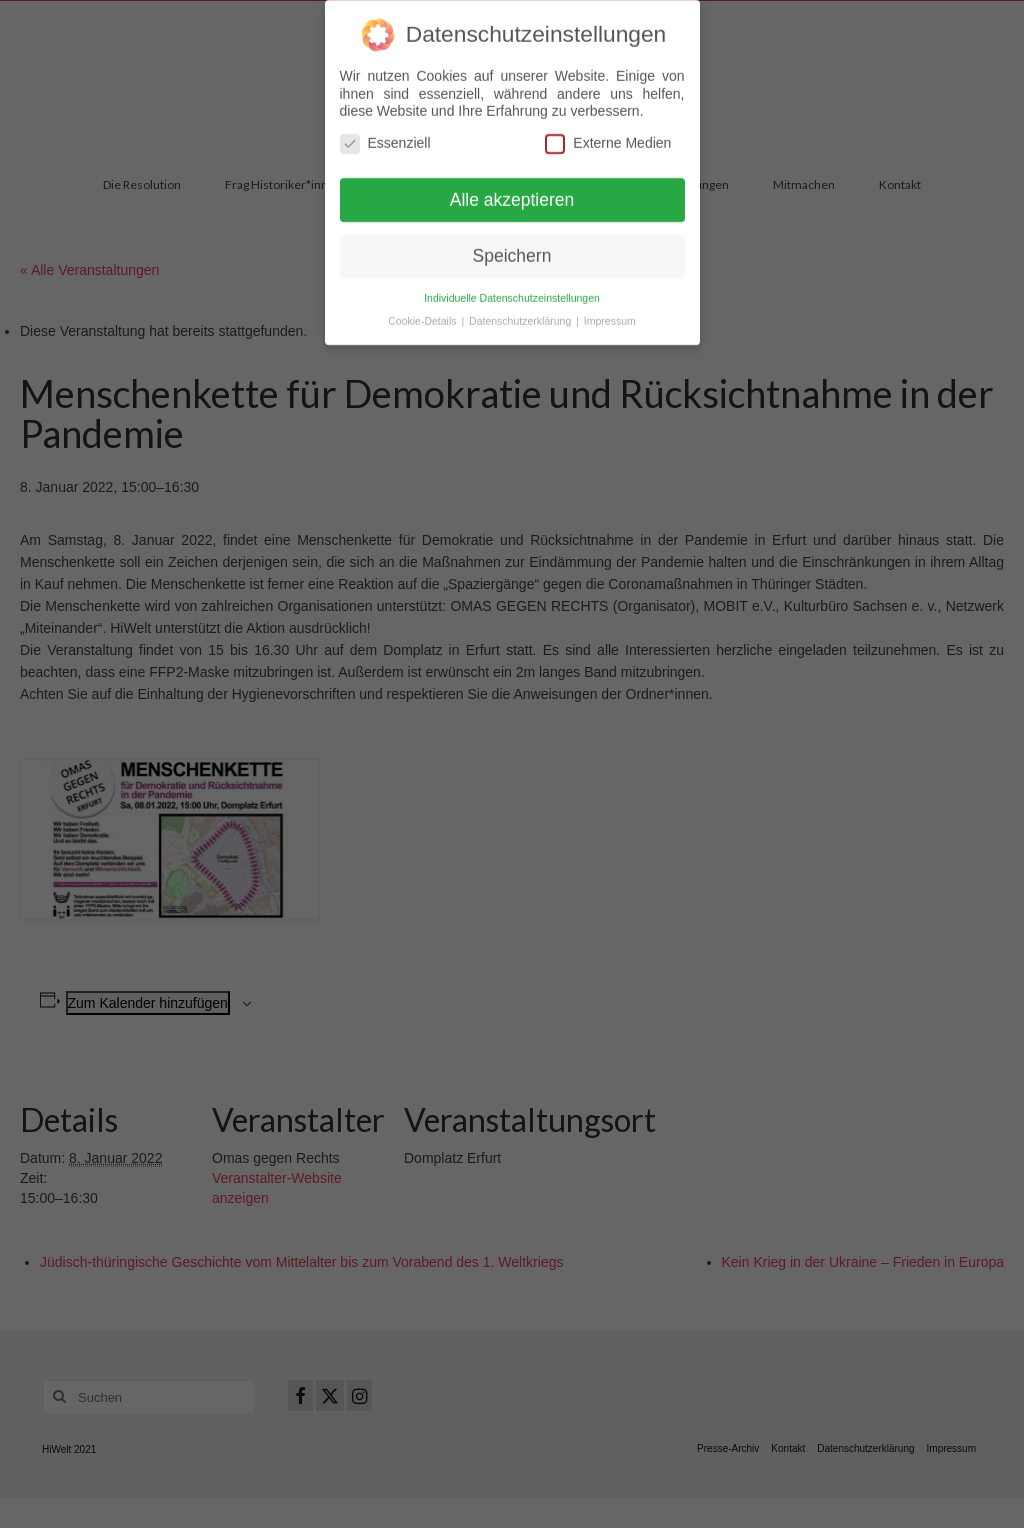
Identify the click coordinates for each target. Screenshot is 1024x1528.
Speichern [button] (512, 248)
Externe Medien (608, 134)
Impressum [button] (610, 313)
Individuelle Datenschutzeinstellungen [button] (512, 290)
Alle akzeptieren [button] (512, 191)
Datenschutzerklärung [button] (521, 313)
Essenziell (385, 134)
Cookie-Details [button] (423, 313)
